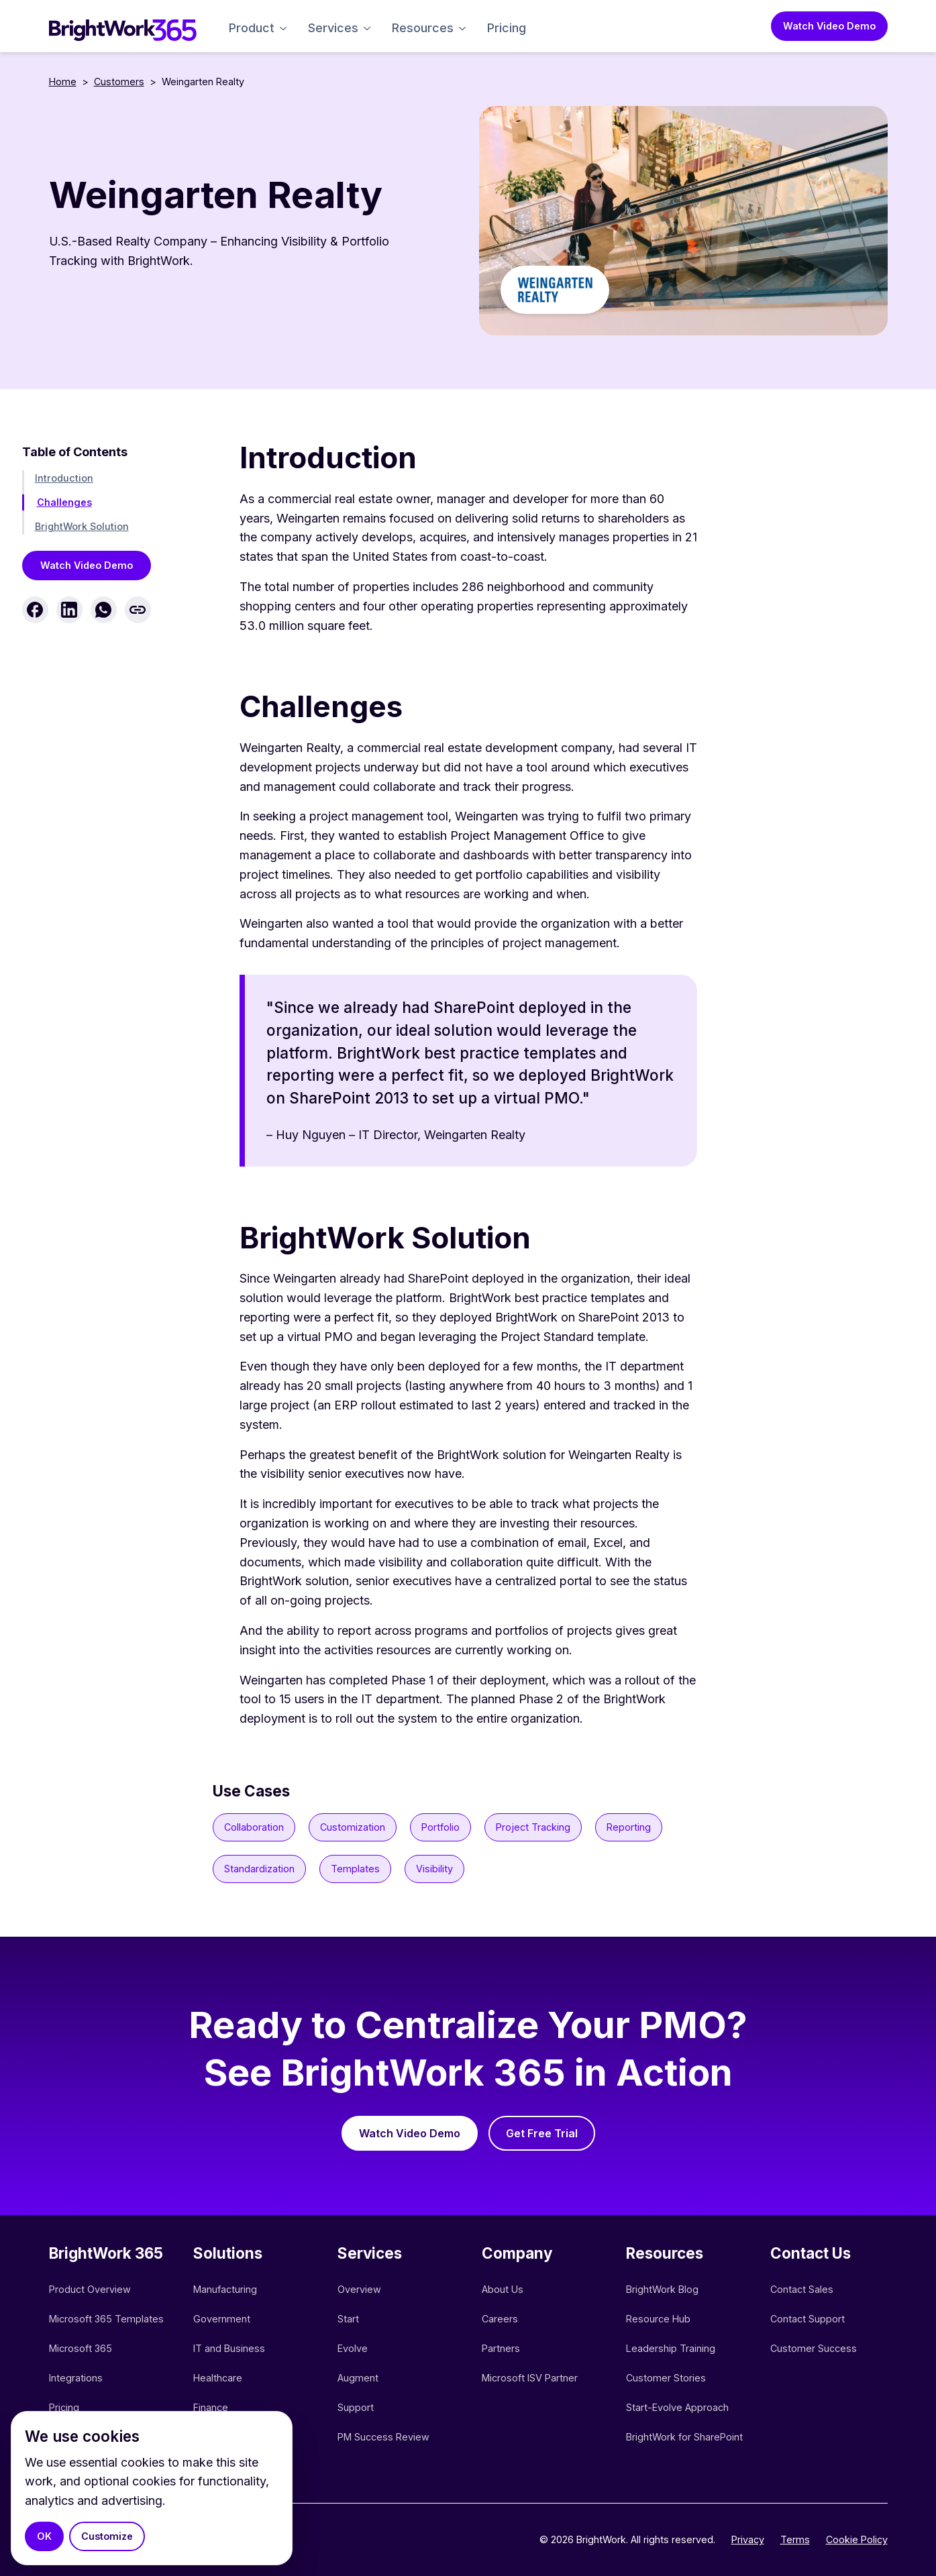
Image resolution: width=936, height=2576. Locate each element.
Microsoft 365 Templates (107, 2318)
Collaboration (254, 1827)
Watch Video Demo (829, 26)
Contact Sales (801, 2289)
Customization (352, 1827)
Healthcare (217, 2377)
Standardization (259, 1868)
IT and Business (229, 2348)
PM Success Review (383, 2437)
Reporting (629, 1827)
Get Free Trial (542, 2133)
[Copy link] (138, 609)
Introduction (64, 478)
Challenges (64, 502)
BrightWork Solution (82, 526)
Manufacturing (225, 2289)
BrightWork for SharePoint (684, 2437)
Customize (107, 2536)
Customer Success (813, 2348)
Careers (500, 2318)
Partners (501, 2348)
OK (44, 2536)
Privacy (747, 2539)
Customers (119, 81)
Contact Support (807, 2318)
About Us (502, 2289)
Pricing (506, 28)
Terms (795, 2539)
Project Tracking (533, 1827)
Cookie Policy (857, 2539)
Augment (357, 2377)
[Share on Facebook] (35, 609)
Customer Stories (666, 2377)
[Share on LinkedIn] (69, 609)
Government (221, 2318)
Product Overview (90, 2289)
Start (348, 2318)
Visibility (434, 1868)
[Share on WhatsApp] (104, 609)
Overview (359, 2289)
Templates (355, 1868)
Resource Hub (658, 2318)
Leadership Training (670, 2348)
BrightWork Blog (662, 2289)
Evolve (352, 2348)
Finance (210, 2407)
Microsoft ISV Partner (530, 2377)
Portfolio (440, 1827)
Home (62, 81)
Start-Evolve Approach (678, 2407)
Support (355, 2407)
